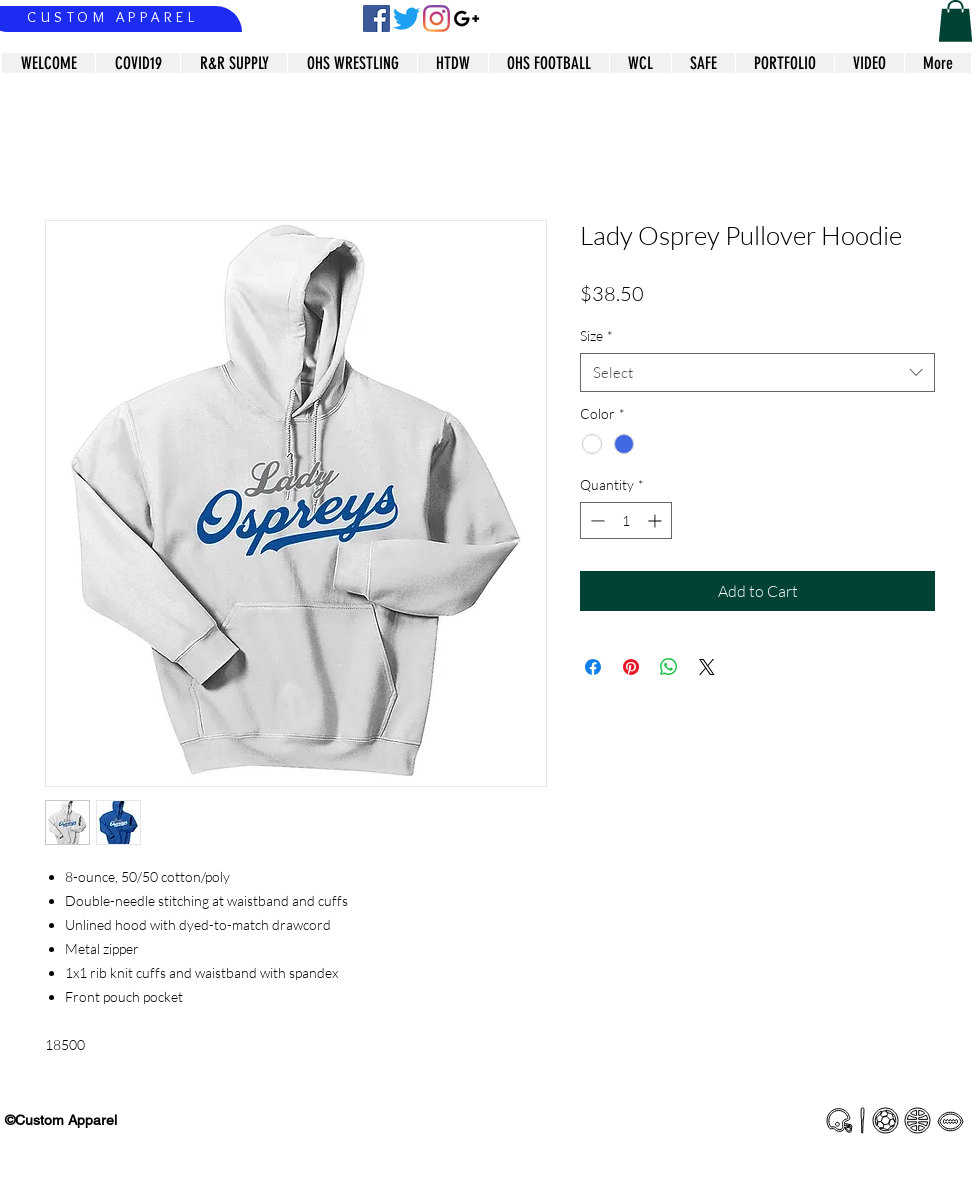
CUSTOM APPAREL (112, 17)
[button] (955, 21)
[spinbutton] (626, 520)
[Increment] (656, 520)
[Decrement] (595, 520)
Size (596, 335)
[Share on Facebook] (593, 667)
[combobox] (757, 372)
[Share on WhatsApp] (669, 667)
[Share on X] (707, 667)
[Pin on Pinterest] (631, 667)
